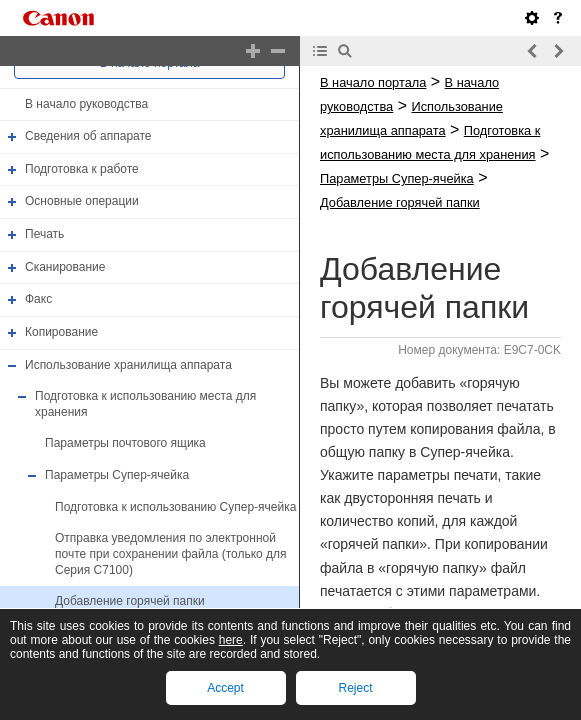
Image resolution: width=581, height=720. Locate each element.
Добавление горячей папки (130, 601)
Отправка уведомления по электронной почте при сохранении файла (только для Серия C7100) (171, 553)
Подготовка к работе (82, 169)
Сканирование (65, 267)
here (231, 640)
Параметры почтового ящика (125, 444)
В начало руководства (86, 104)
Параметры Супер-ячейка (117, 475)
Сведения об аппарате (88, 136)
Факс (38, 299)
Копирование (61, 332)
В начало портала (373, 82)
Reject (355, 688)
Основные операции (82, 202)
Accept (225, 688)
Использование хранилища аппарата (128, 365)
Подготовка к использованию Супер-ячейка (175, 507)
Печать (44, 234)
